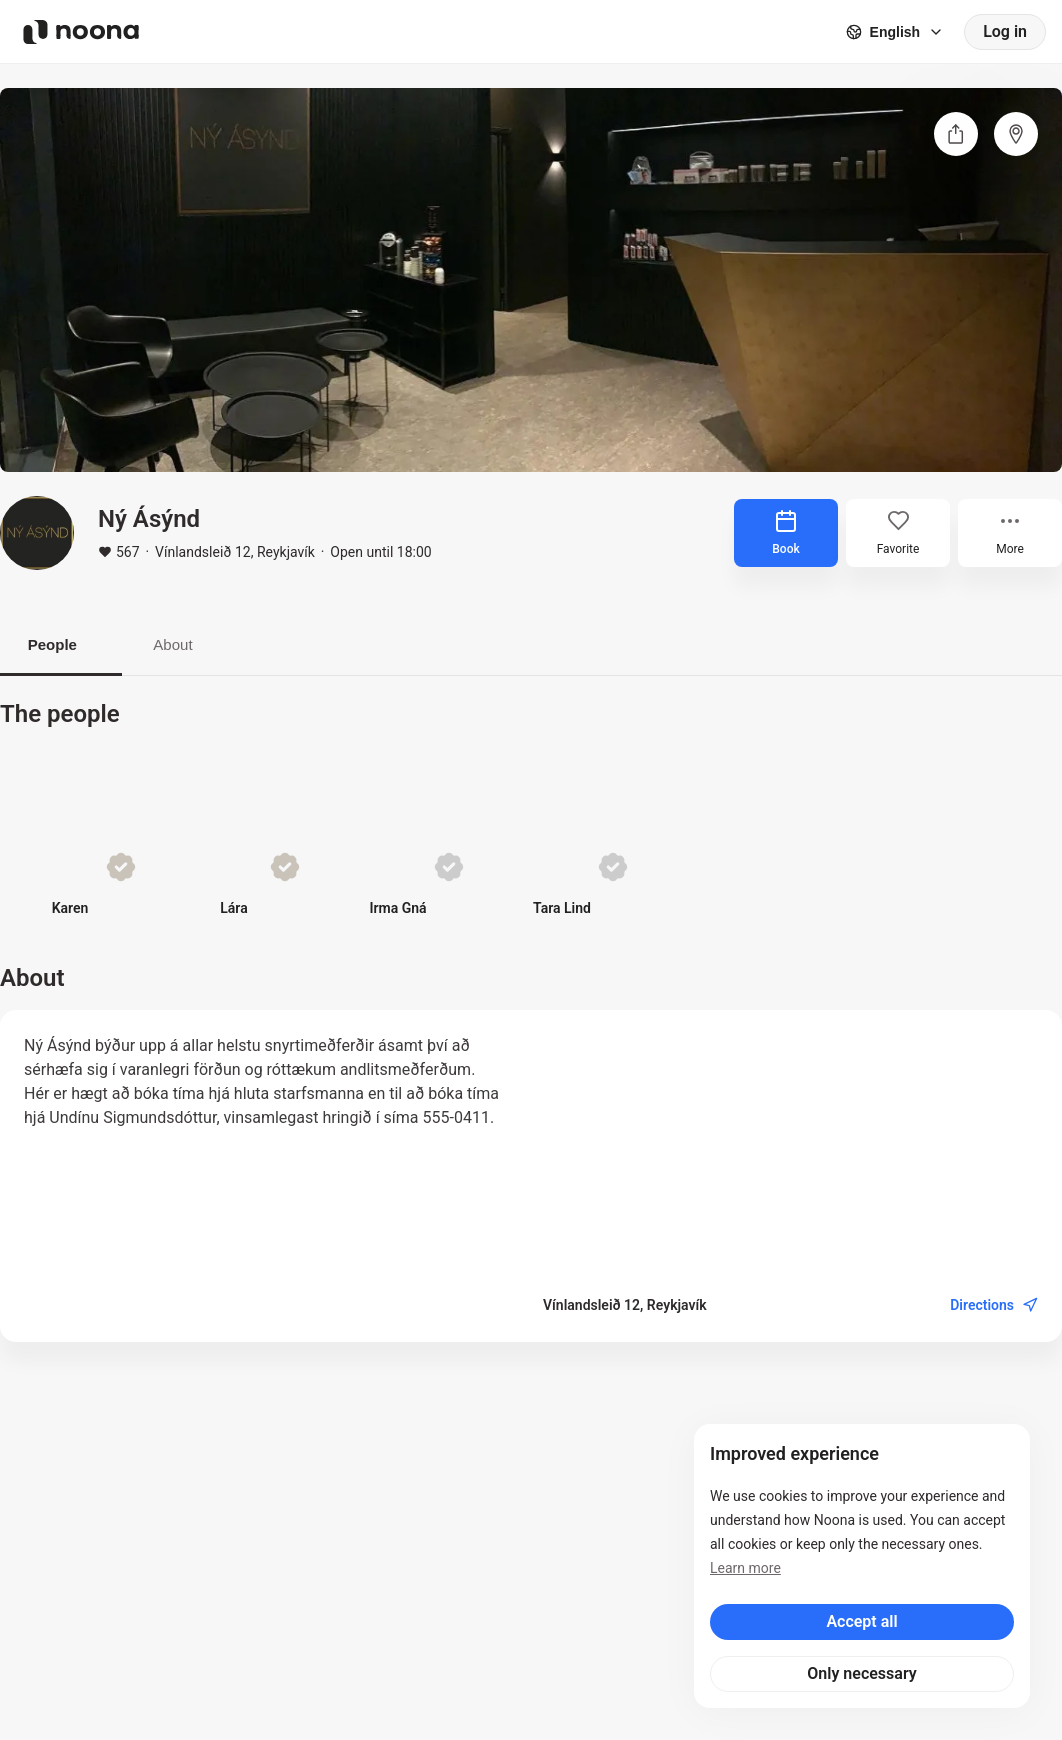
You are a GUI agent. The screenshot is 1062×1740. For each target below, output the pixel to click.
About (199, 645)
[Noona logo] (81, 32)
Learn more (745, 1568)
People (61, 645)
